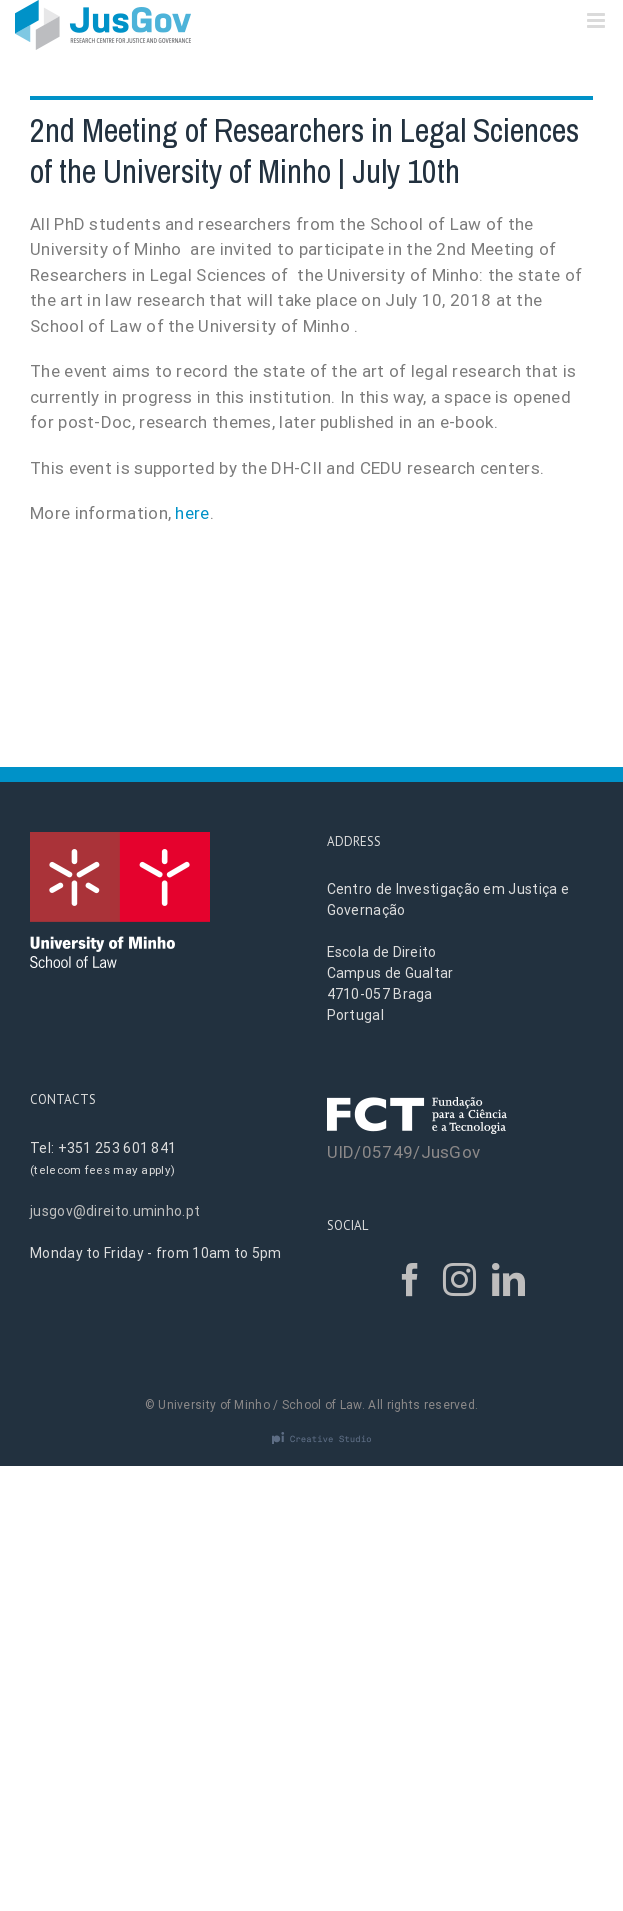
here (192, 513)
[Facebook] (410, 1279)
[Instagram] (459, 1279)
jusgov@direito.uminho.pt (115, 1211)
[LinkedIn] (508, 1279)
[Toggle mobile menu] (597, 20)
